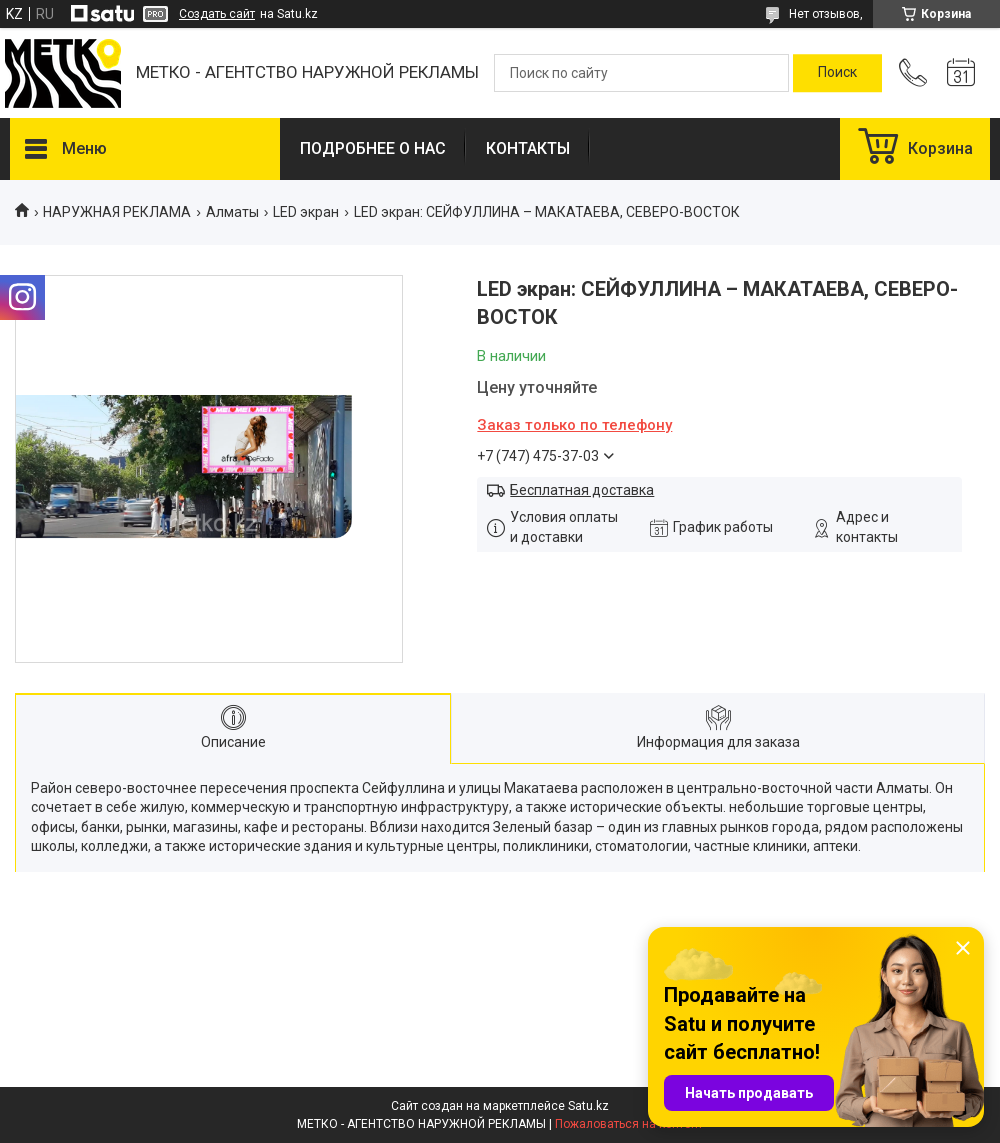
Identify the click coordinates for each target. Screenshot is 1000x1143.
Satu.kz (588, 1106)
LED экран (306, 212)
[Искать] (837, 73)
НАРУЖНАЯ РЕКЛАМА (117, 212)
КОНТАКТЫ (528, 148)
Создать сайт (217, 14)
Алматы (232, 212)
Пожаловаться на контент (629, 1124)
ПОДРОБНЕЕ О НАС (373, 148)
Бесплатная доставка (582, 490)
